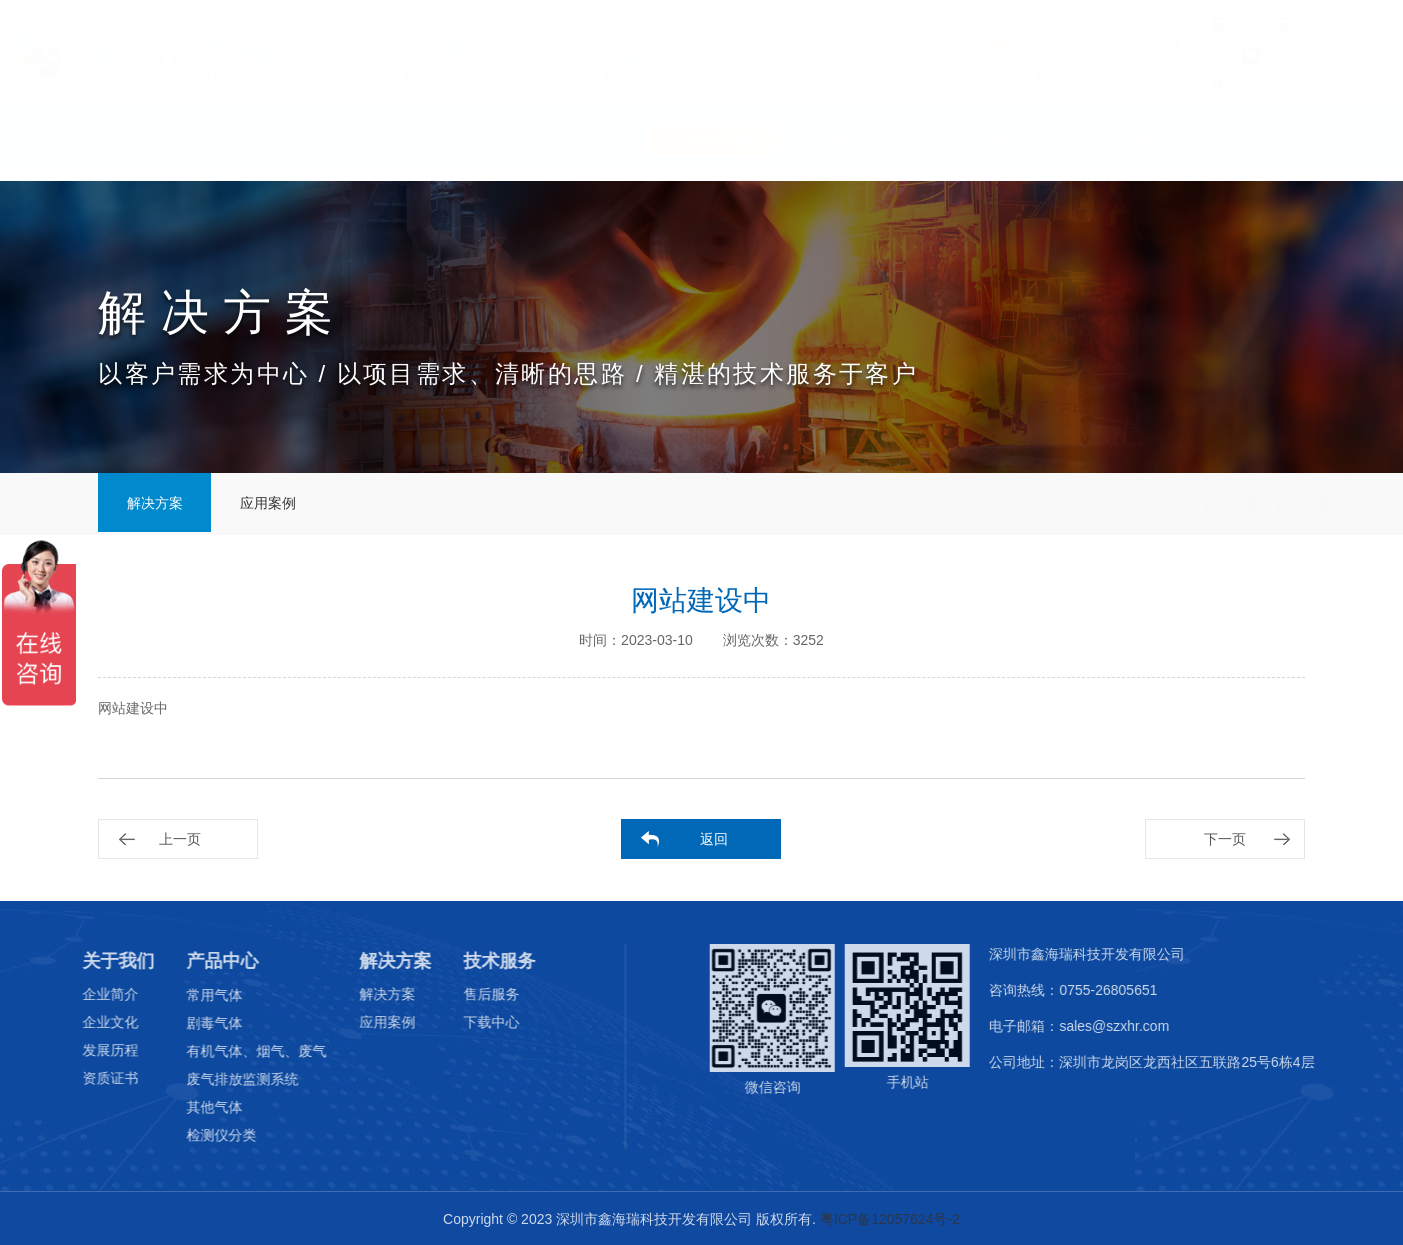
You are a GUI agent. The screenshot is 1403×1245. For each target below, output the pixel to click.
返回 (714, 839)
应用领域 (578, 148)
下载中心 (465, 1022)
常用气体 (188, 995)
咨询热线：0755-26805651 (1089, 990)
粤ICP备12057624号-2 (890, 1220)
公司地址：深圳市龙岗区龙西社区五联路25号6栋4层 (1167, 1062)
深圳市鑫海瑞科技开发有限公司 (1103, 954)
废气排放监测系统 (216, 1079)
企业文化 (84, 1022)
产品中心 (440, 148)
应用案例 (278, 504)
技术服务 (853, 148)
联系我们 (990, 148)
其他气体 (188, 1107)
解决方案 (715, 148)
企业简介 (84, 994)
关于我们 (303, 148)
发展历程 (84, 1050)
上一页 (180, 839)
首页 (165, 148)
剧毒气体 (188, 1023)
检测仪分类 (195, 1135)
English (1127, 148)
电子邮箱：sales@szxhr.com (1095, 1026)
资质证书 (84, 1078)
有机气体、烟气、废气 (230, 1051)
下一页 (1225, 839)
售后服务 (465, 994)
